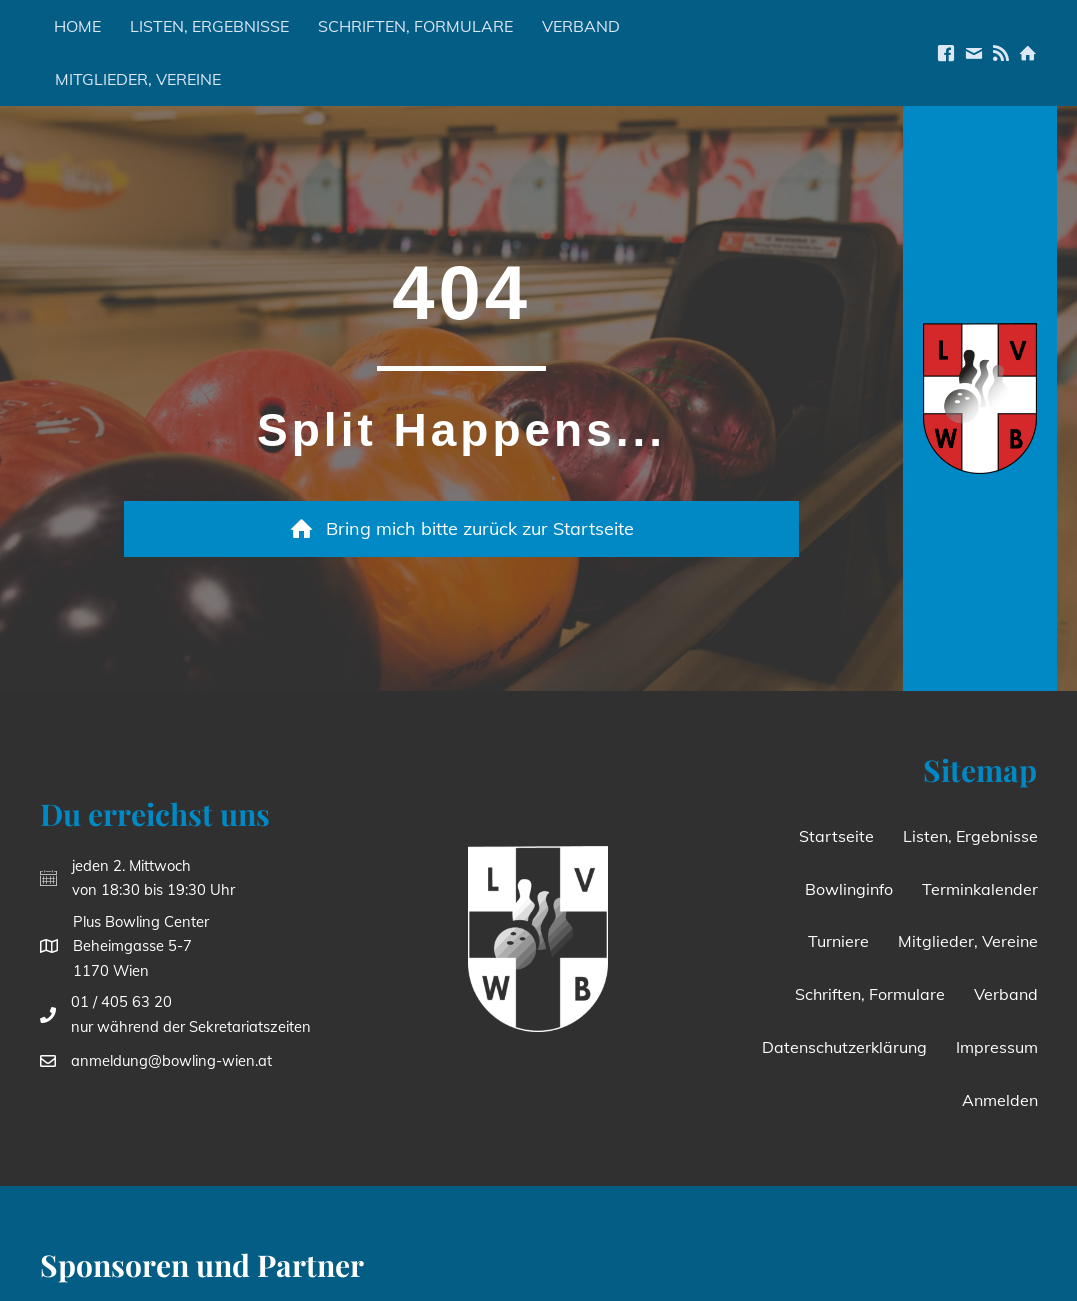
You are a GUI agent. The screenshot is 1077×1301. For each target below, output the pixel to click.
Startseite (836, 836)
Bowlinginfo (849, 889)
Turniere (838, 941)
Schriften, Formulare (415, 26)
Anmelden (1000, 1100)
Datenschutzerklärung (844, 1047)
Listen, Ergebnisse (209, 26)
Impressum (997, 1047)
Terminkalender (980, 889)
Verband (581, 26)
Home (77, 26)
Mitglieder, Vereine (138, 79)
